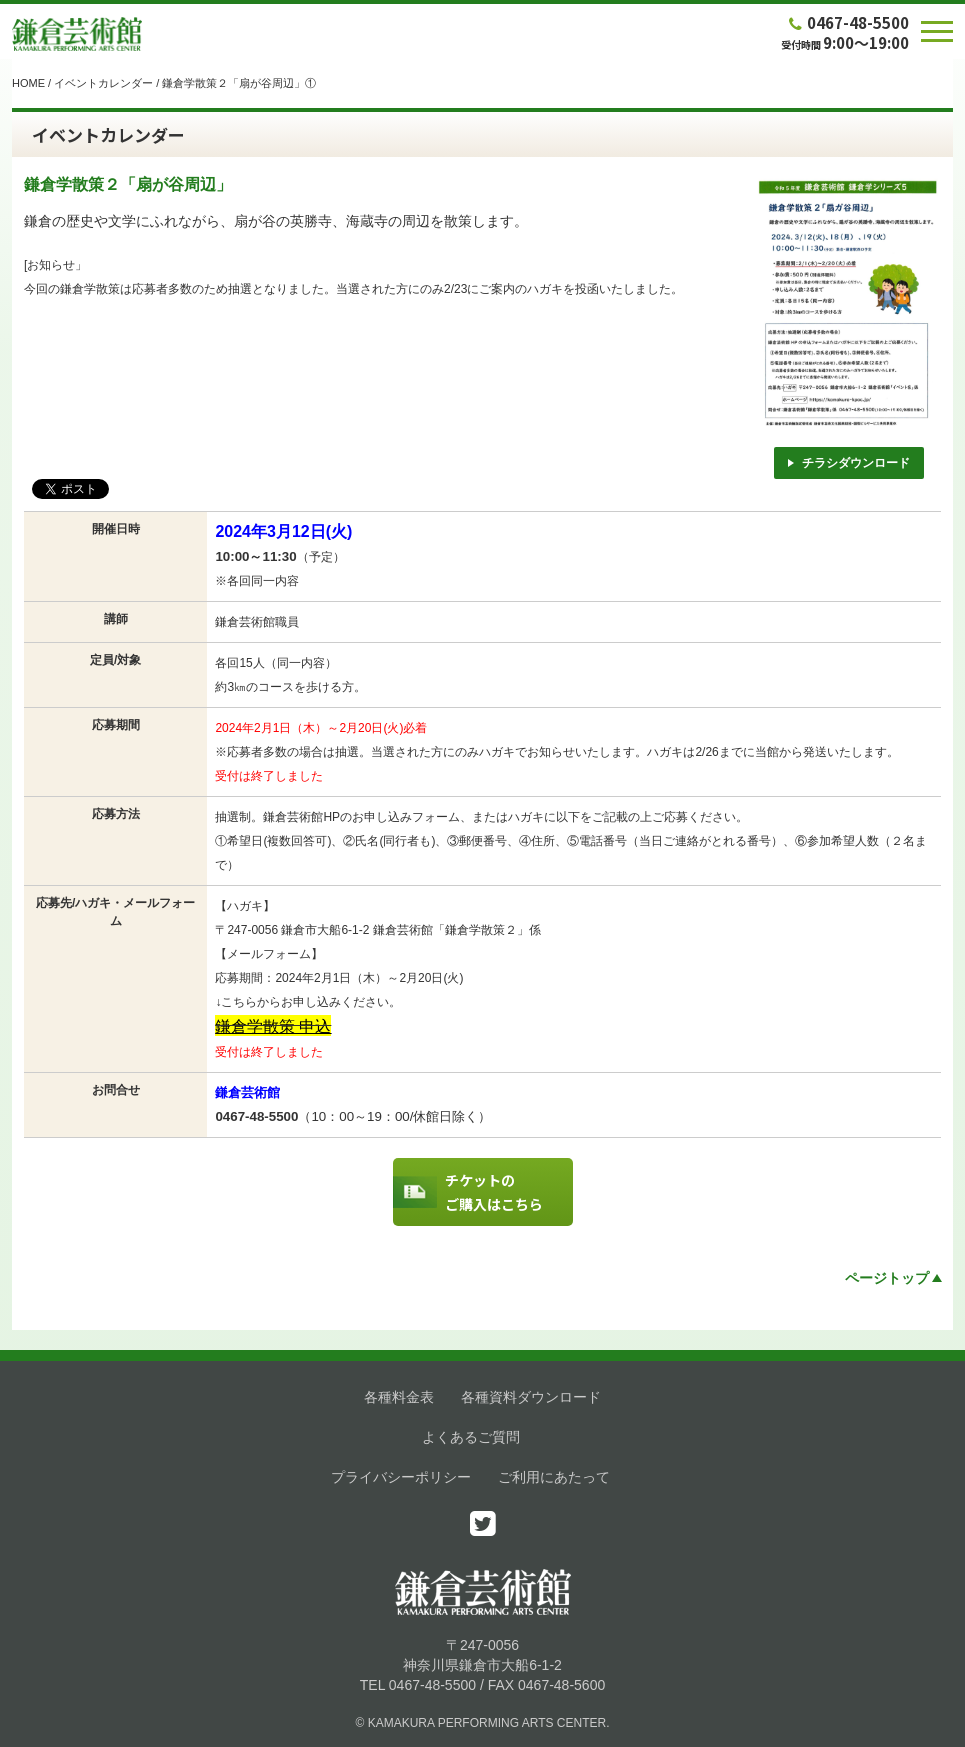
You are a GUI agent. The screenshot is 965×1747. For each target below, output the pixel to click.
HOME (28, 83)
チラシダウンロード (849, 463)
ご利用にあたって (554, 1477)
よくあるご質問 (471, 1437)
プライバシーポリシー (401, 1477)
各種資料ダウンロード (531, 1397)
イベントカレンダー (103, 83)
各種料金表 (399, 1397)
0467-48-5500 (847, 22)
